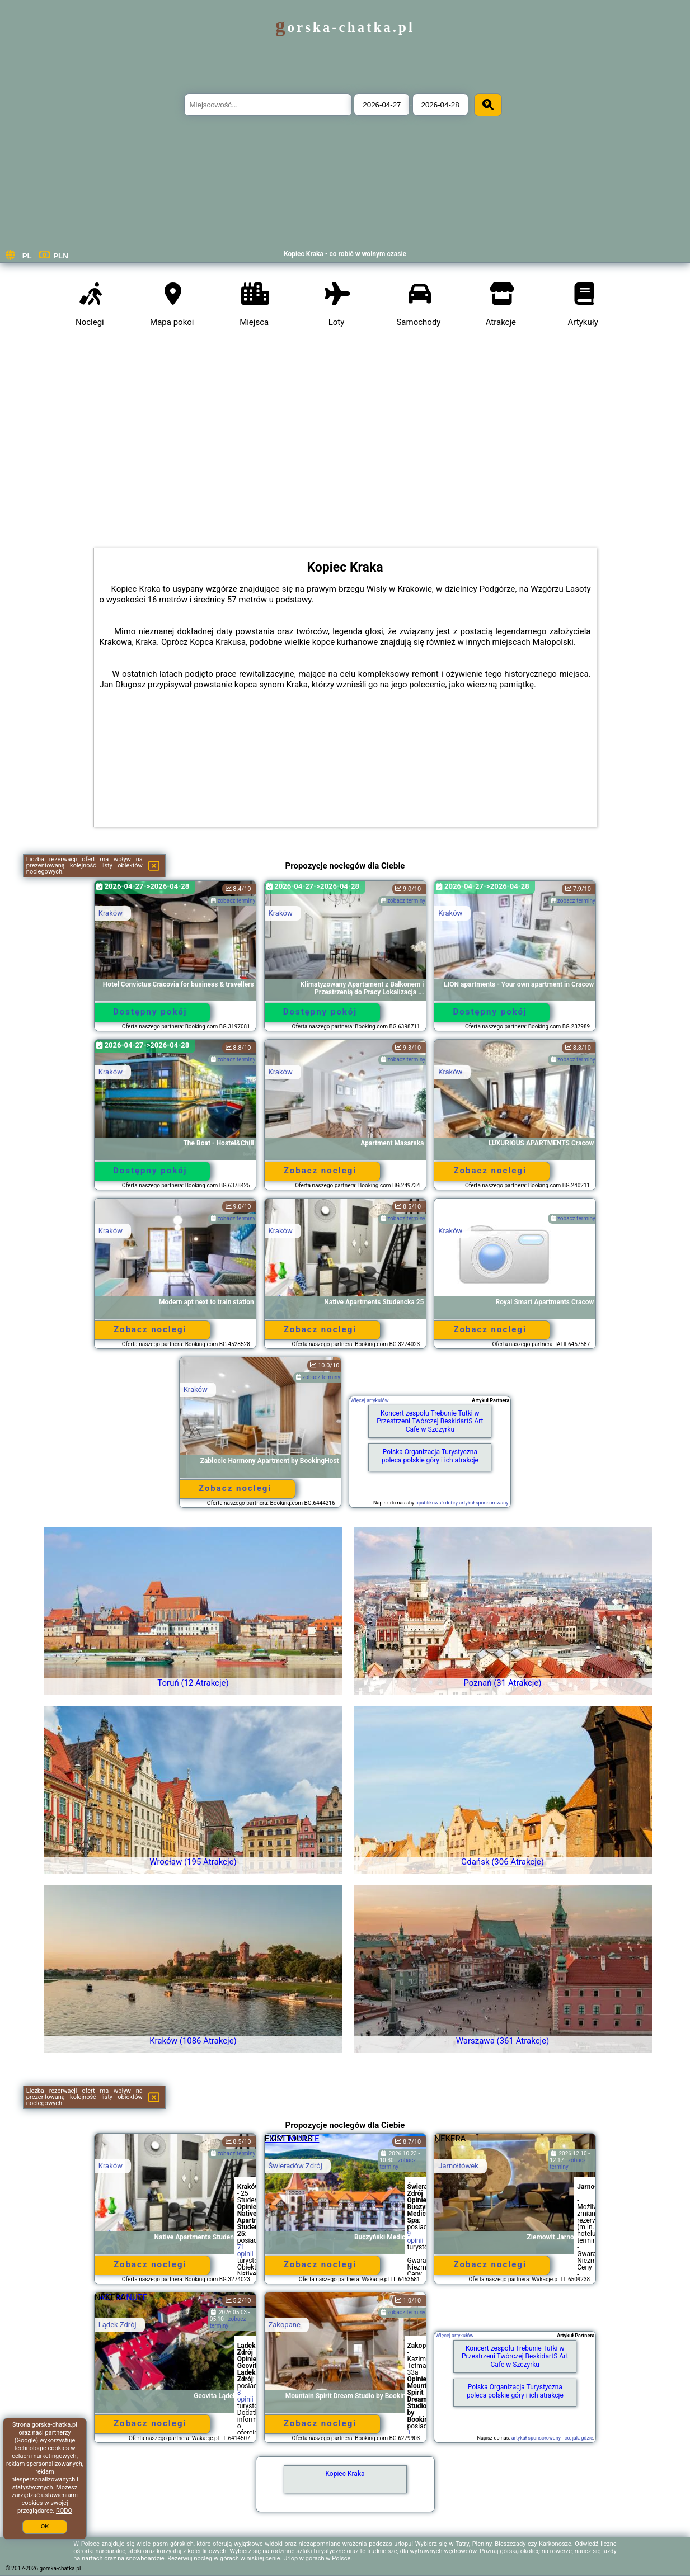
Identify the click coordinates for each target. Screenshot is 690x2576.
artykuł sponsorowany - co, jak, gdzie (552, 2438)
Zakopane (285, 2324)
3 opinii (245, 2396)
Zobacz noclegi (320, 1171)
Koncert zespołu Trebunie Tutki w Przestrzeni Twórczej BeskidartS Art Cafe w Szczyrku (430, 1421)
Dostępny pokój (150, 1012)
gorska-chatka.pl (345, 27)
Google (26, 2440)
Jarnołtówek (458, 2166)
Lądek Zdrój (117, 2324)
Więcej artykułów (369, 1400)
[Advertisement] (345, 435)
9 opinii (415, 2237)
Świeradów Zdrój (295, 2166)
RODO (64, 2510)
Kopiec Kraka (345, 2474)
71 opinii (245, 2250)
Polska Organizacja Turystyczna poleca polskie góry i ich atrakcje (430, 1456)
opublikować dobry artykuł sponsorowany (462, 1503)
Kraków (110, 913)
